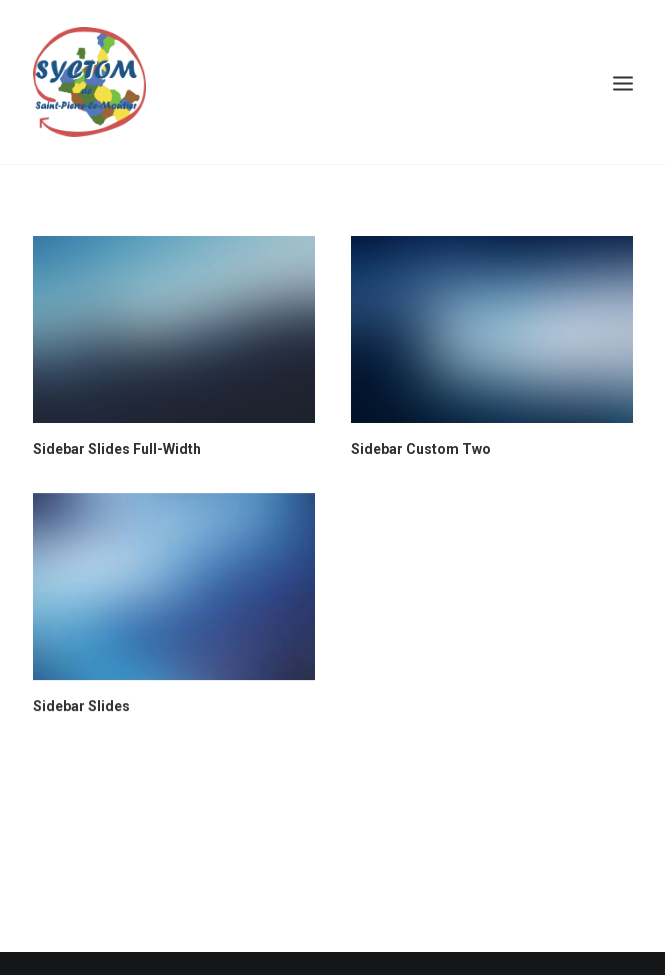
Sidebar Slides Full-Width (117, 449)
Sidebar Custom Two (421, 449)
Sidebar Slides (81, 706)
